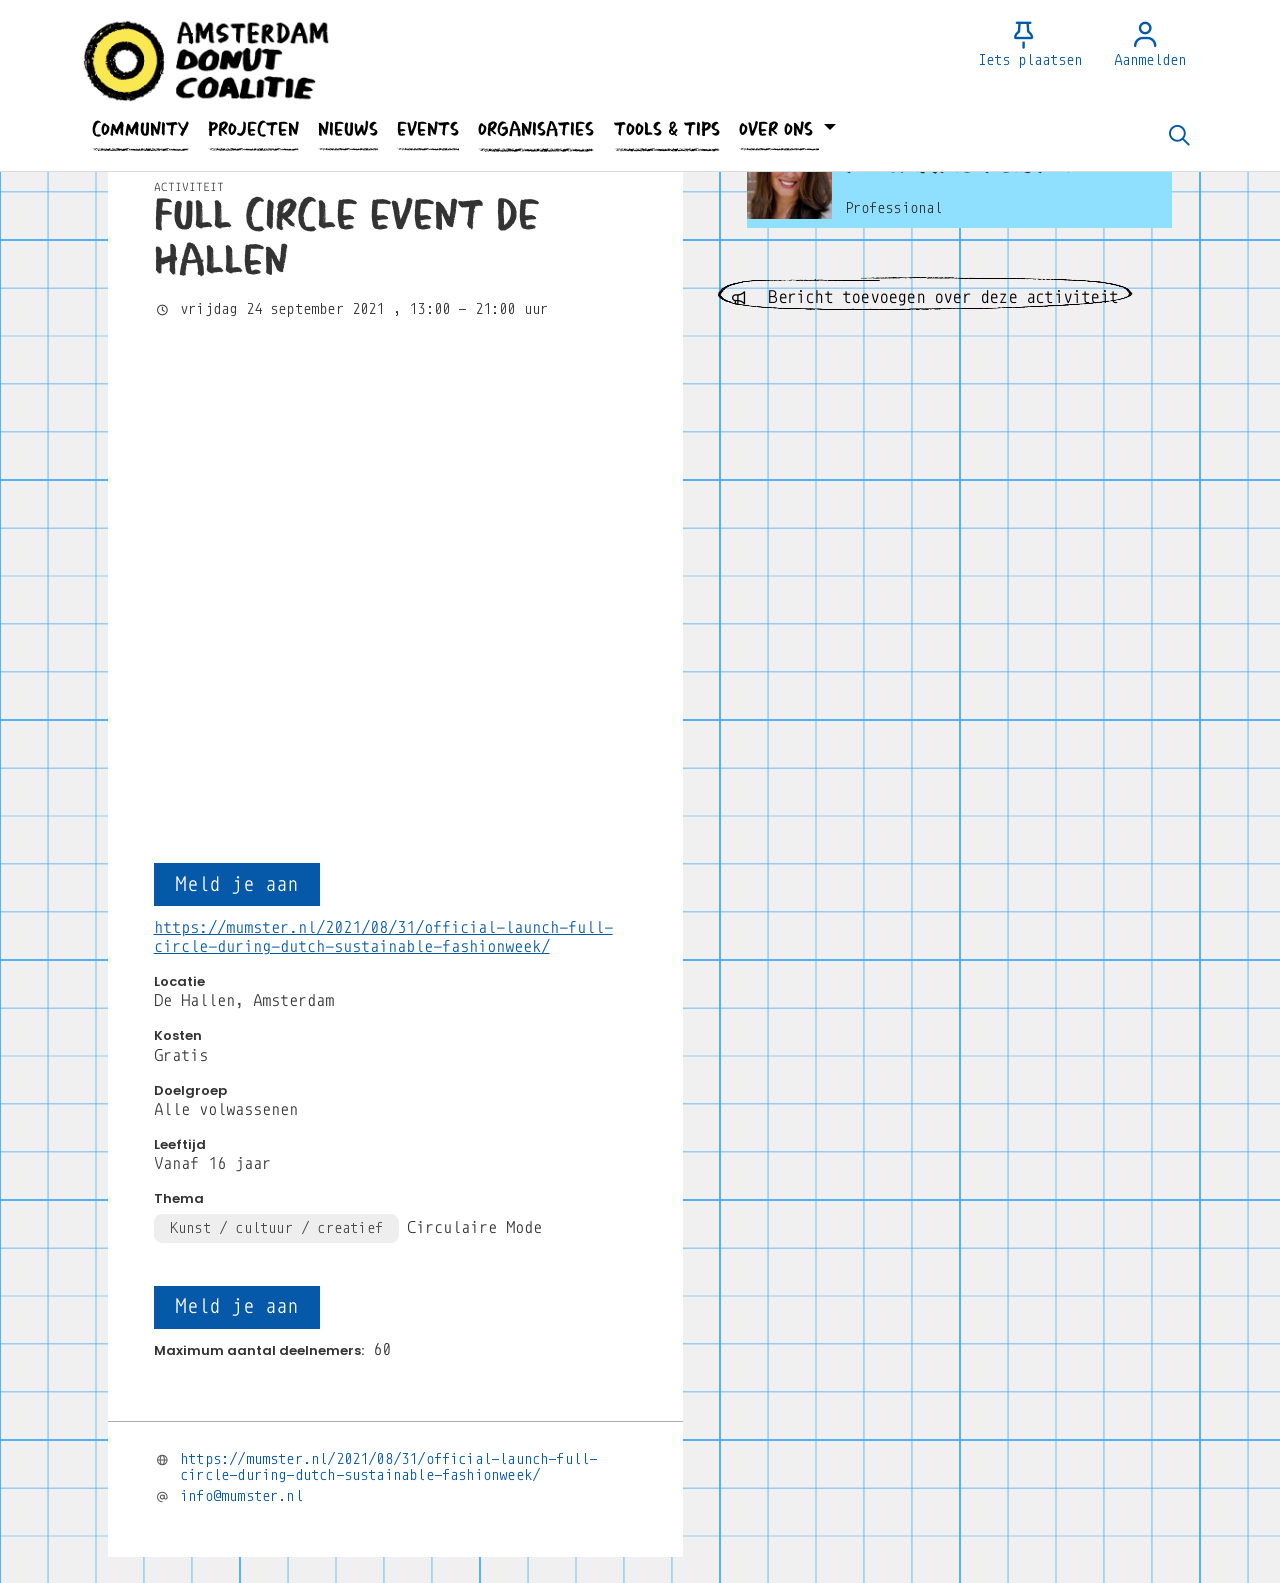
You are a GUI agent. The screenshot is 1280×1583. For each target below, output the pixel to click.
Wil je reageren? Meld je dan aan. (315, 1319)
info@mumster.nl (241, 1032)
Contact (536, 1574)
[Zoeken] (1179, 137)
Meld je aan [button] (236, 420)
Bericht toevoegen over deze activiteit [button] (925, 297)
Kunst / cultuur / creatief (276, 764)
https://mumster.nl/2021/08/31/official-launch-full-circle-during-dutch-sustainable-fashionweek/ (388, 1003)
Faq (474, 1574)
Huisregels (769, 1574)
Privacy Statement (647, 1574)
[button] (140, 129)
